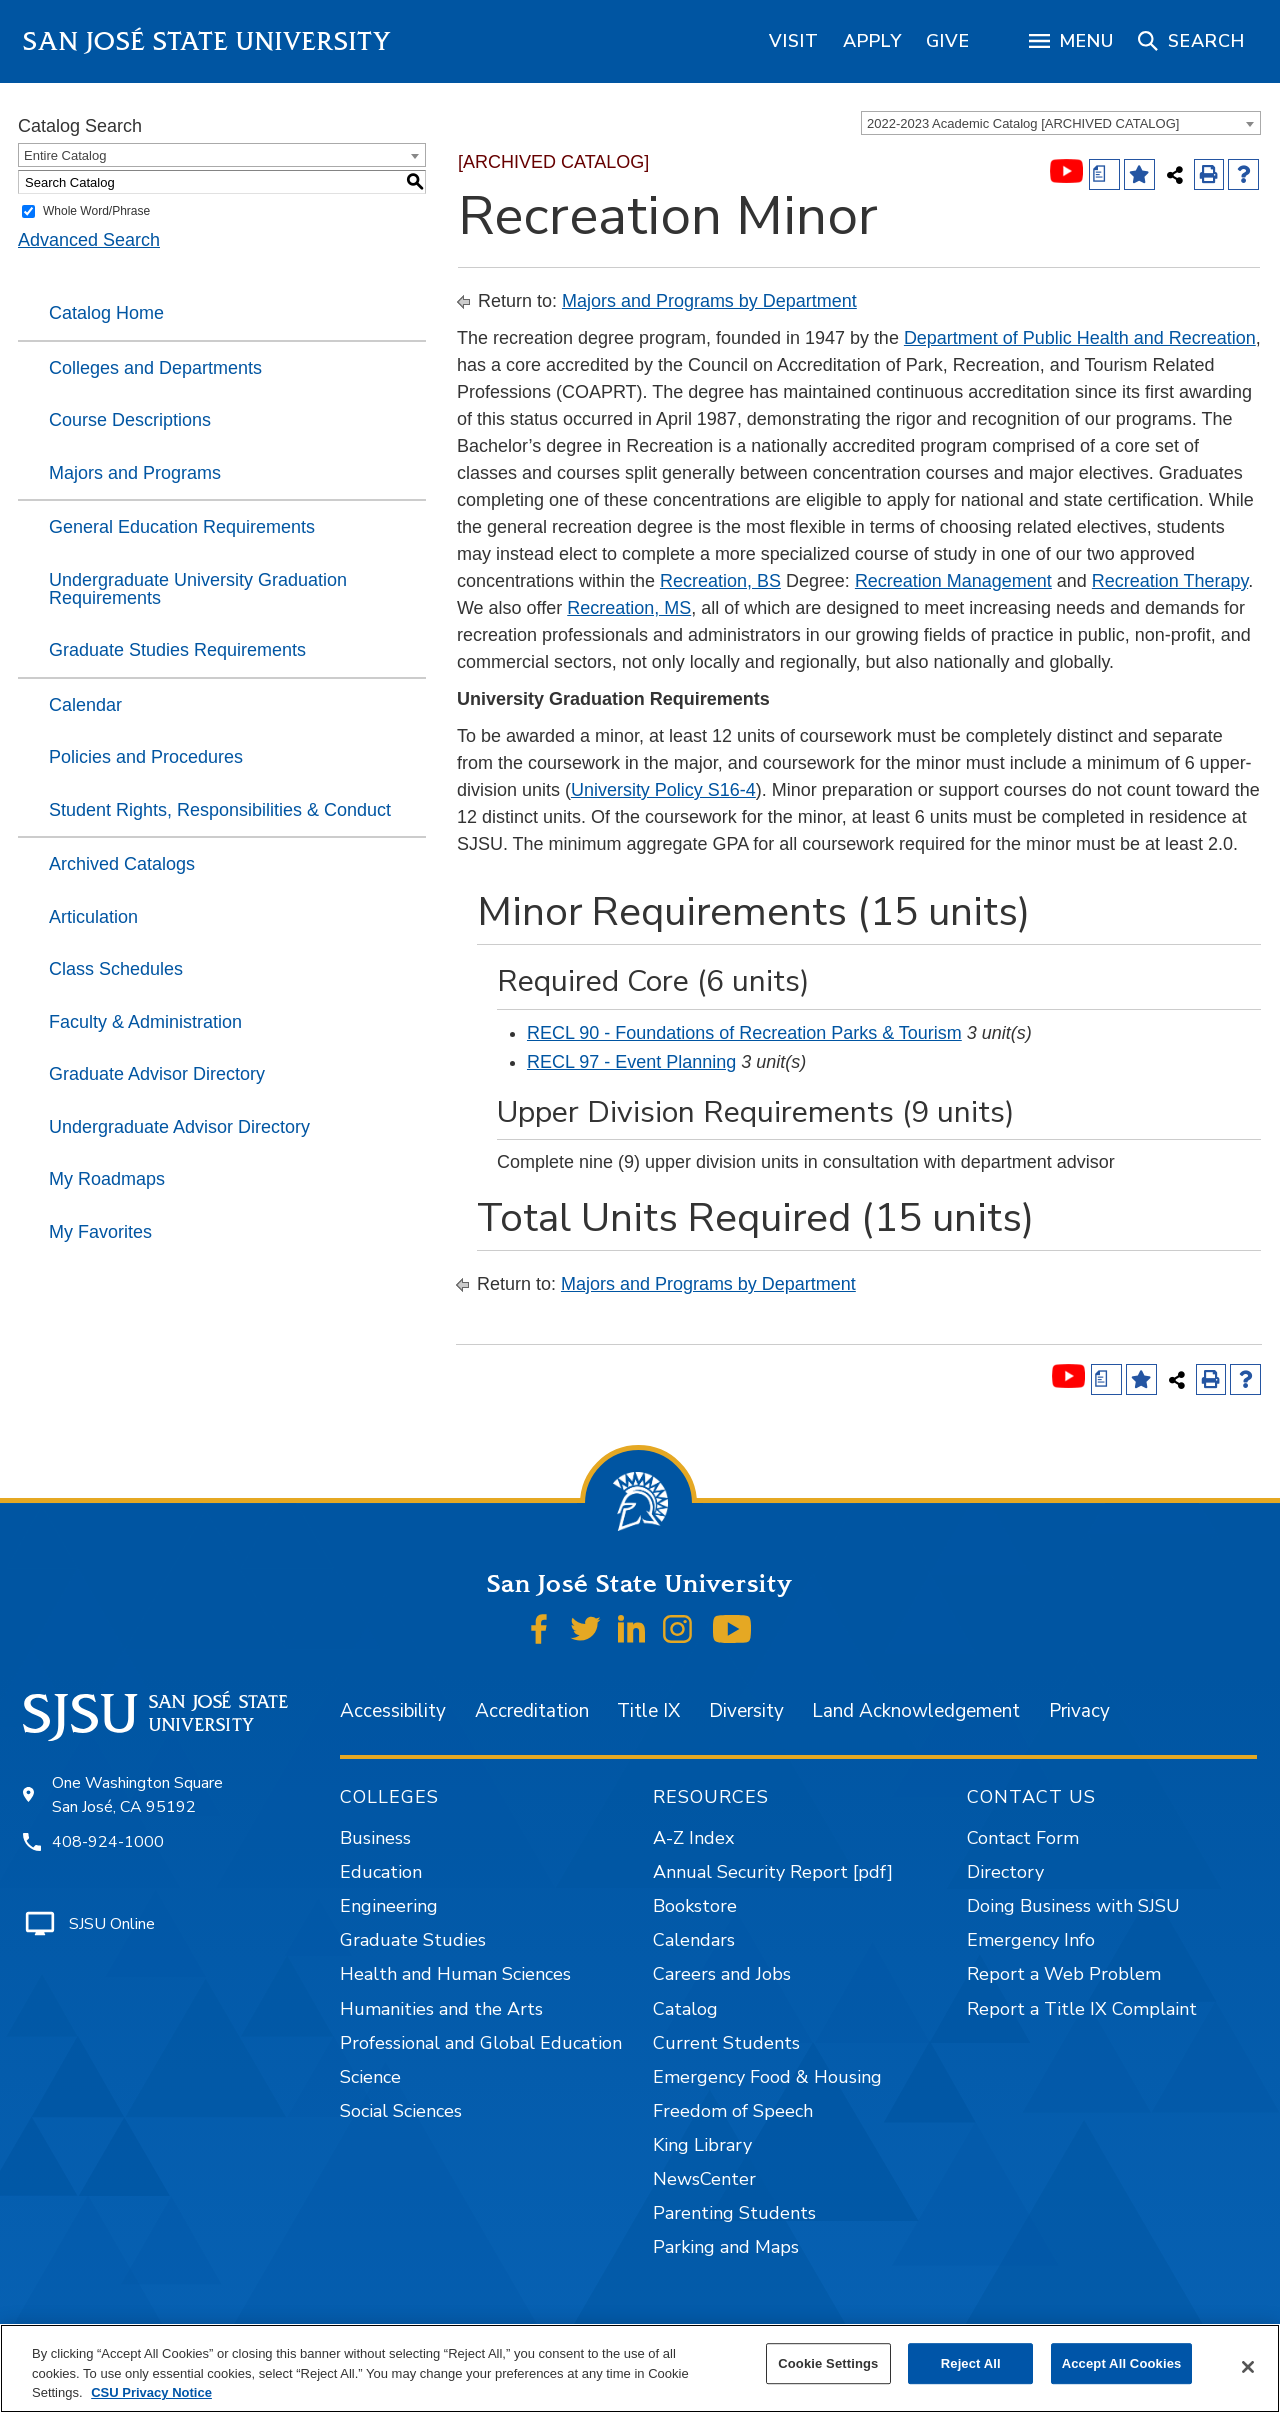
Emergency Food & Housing (767, 2077)
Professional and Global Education (481, 2043)
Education (381, 1872)
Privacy (1079, 1711)
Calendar (85, 705)
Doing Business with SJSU (1073, 1906)
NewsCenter (704, 2179)
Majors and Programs (135, 473)
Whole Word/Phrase (96, 211)
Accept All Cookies (1122, 2363)
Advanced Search (89, 240)
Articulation (93, 917)
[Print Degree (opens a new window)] (1104, 174)
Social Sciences (401, 2111)
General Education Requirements (182, 527)
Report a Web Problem (1064, 1974)
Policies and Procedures (146, 757)
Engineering (389, 1906)
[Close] (1248, 2367)
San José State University (207, 41)
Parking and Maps (726, 2247)
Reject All (971, 2363)
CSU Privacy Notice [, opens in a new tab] (151, 2392)
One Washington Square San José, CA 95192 (137, 1795)
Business (375, 1838)
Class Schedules (116, 969)
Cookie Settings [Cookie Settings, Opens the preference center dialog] (828, 2363)
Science (370, 2077)
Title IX (648, 1711)
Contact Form (1023, 1838)
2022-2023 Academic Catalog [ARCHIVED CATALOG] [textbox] (1023, 123)
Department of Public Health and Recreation (1080, 338)
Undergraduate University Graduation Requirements (198, 589)
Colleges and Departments (155, 368)
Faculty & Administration (145, 1022)
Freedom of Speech (733, 2111)
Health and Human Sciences (455, 1974)
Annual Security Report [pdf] (773, 1872)
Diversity (746, 1711)
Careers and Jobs (722, 1974)
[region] (794, 41)
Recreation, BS (720, 581)
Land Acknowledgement (916, 1711)
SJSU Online (112, 1924)
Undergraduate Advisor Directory (179, 1127)
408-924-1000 (108, 1842)
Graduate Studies (413, 1940)
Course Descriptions (130, 420)
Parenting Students (734, 2213)
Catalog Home (106, 313)
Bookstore (695, 1906)
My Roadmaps (107, 1179)
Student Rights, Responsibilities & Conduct (220, 810)
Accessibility (393, 1711)
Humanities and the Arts (441, 2009)
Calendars (694, 1940)
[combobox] (1061, 123)
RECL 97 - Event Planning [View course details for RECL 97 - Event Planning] (631, 1062)
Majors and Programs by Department (709, 301)
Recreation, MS (629, 608)
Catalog (685, 2009)
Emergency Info (1031, 1940)
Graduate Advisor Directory (157, 1074)
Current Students (726, 2043)
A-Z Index (693, 1838)
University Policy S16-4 (663, 790)
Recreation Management (953, 581)
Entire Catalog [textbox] (65, 155)
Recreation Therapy (1170, 581)
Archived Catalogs (122, 864)
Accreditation (532, 1711)
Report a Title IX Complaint (1082, 2009)
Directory (1005, 1872)
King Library (702, 2145)
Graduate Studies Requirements (177, 650)
